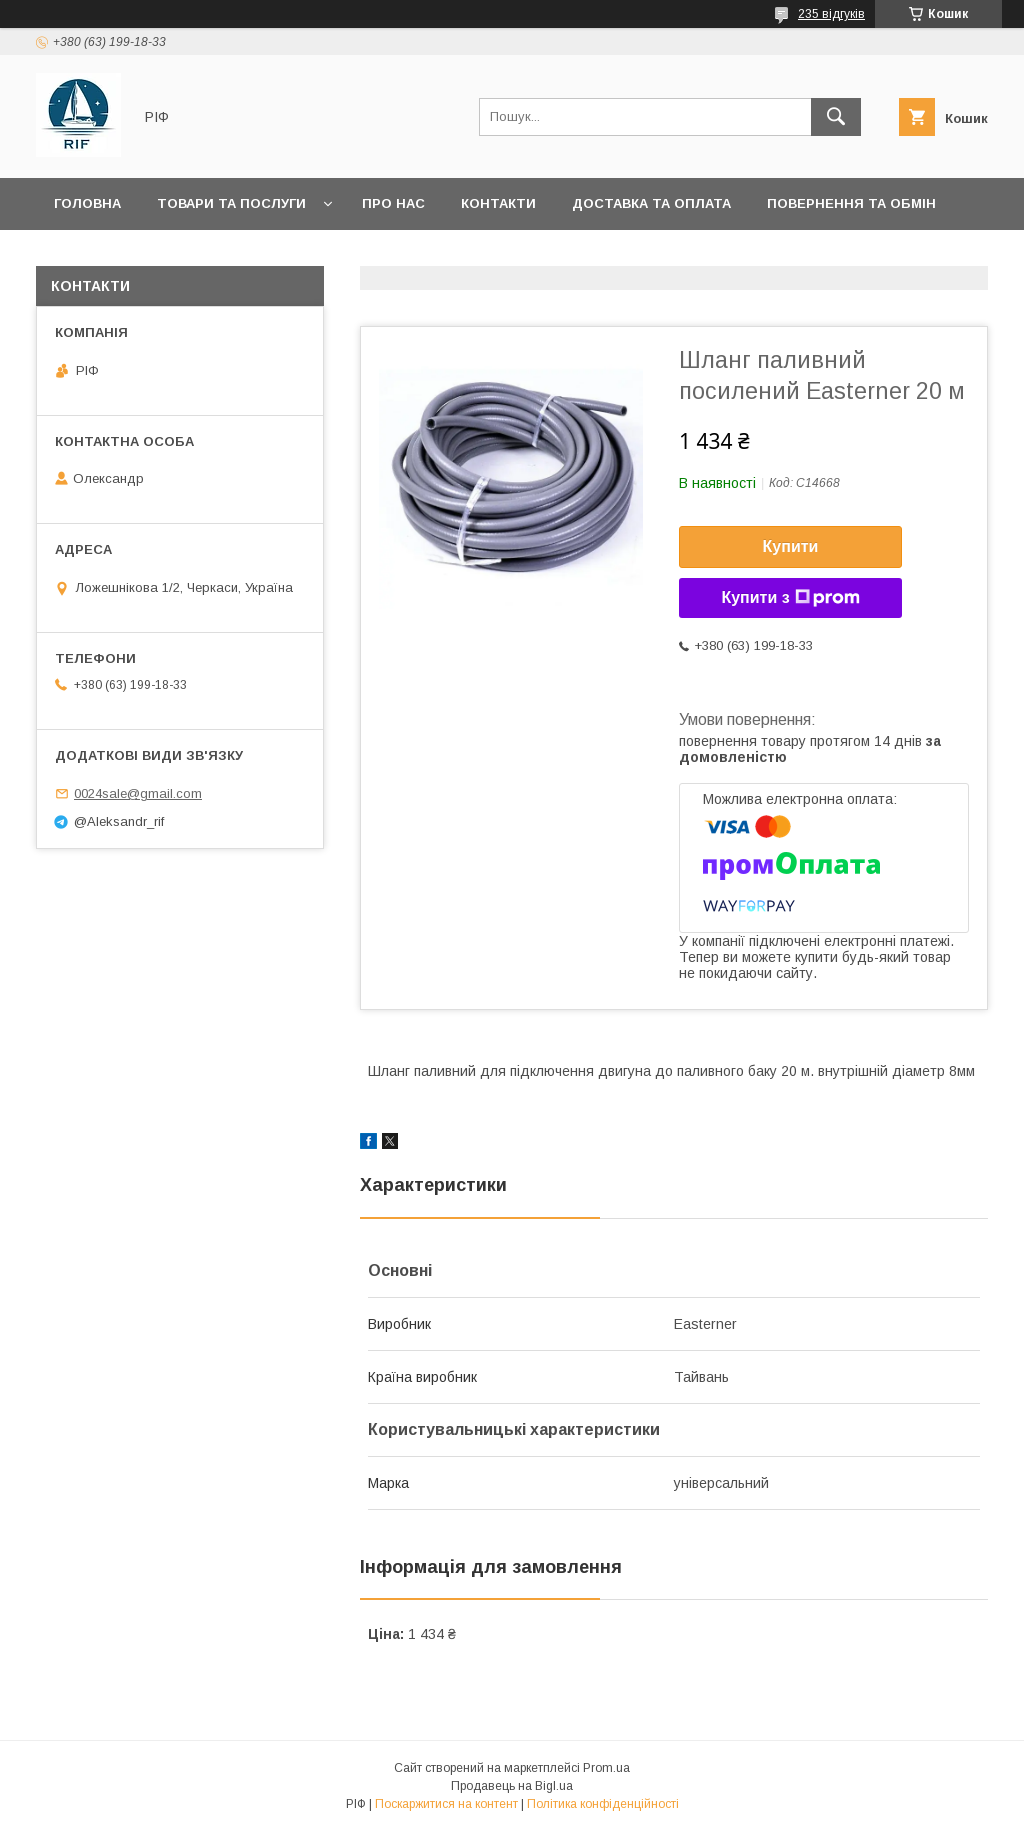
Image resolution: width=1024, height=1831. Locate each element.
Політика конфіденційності (603, 1804)
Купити (791, 546)
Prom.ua (606, 1768)
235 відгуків (831, 14)
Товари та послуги (231, 203)
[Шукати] (836, 117)
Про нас (393, 203)
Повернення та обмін (851, 203)
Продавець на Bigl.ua (512, 1786)
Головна (87, 203)
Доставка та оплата (651, 203)
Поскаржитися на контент (446, 1804)
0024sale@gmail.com (138, 793)
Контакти (498, 203)
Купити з (790, 598)
